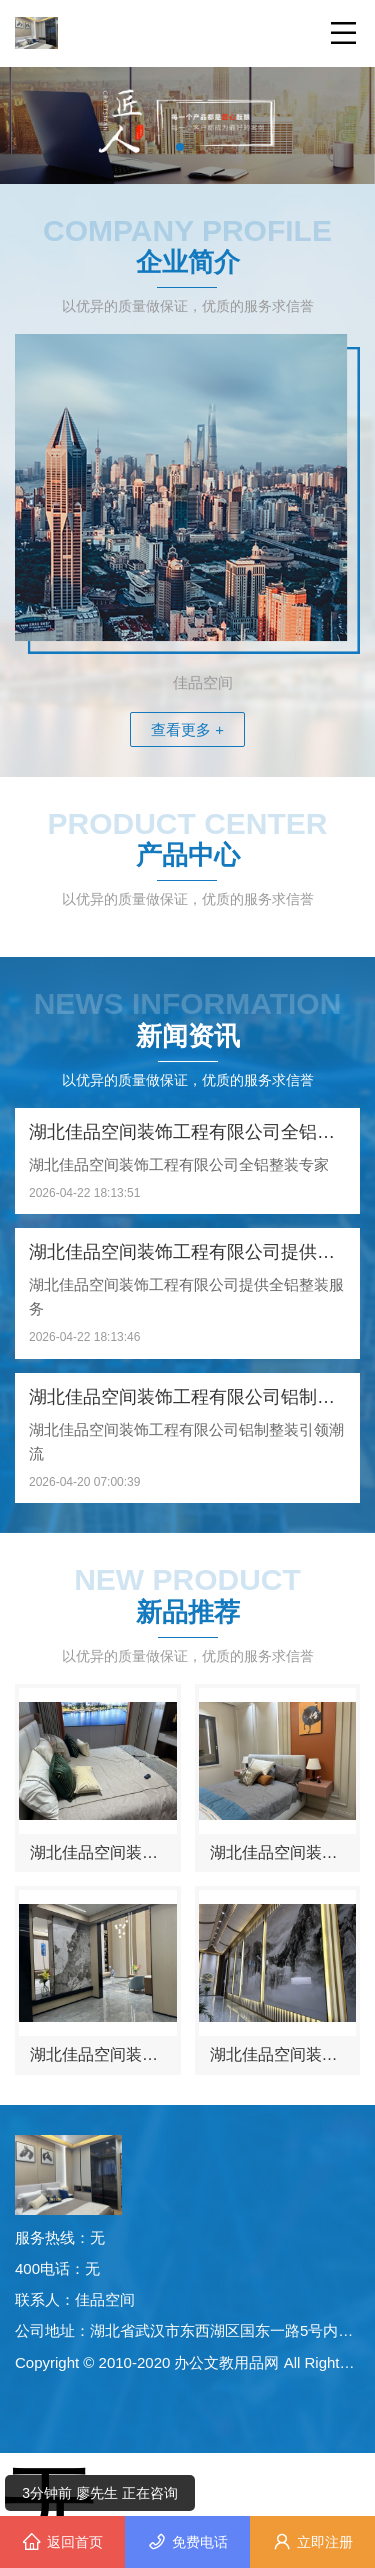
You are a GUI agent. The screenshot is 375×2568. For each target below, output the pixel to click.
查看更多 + (187, 729)
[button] (180, 147)
